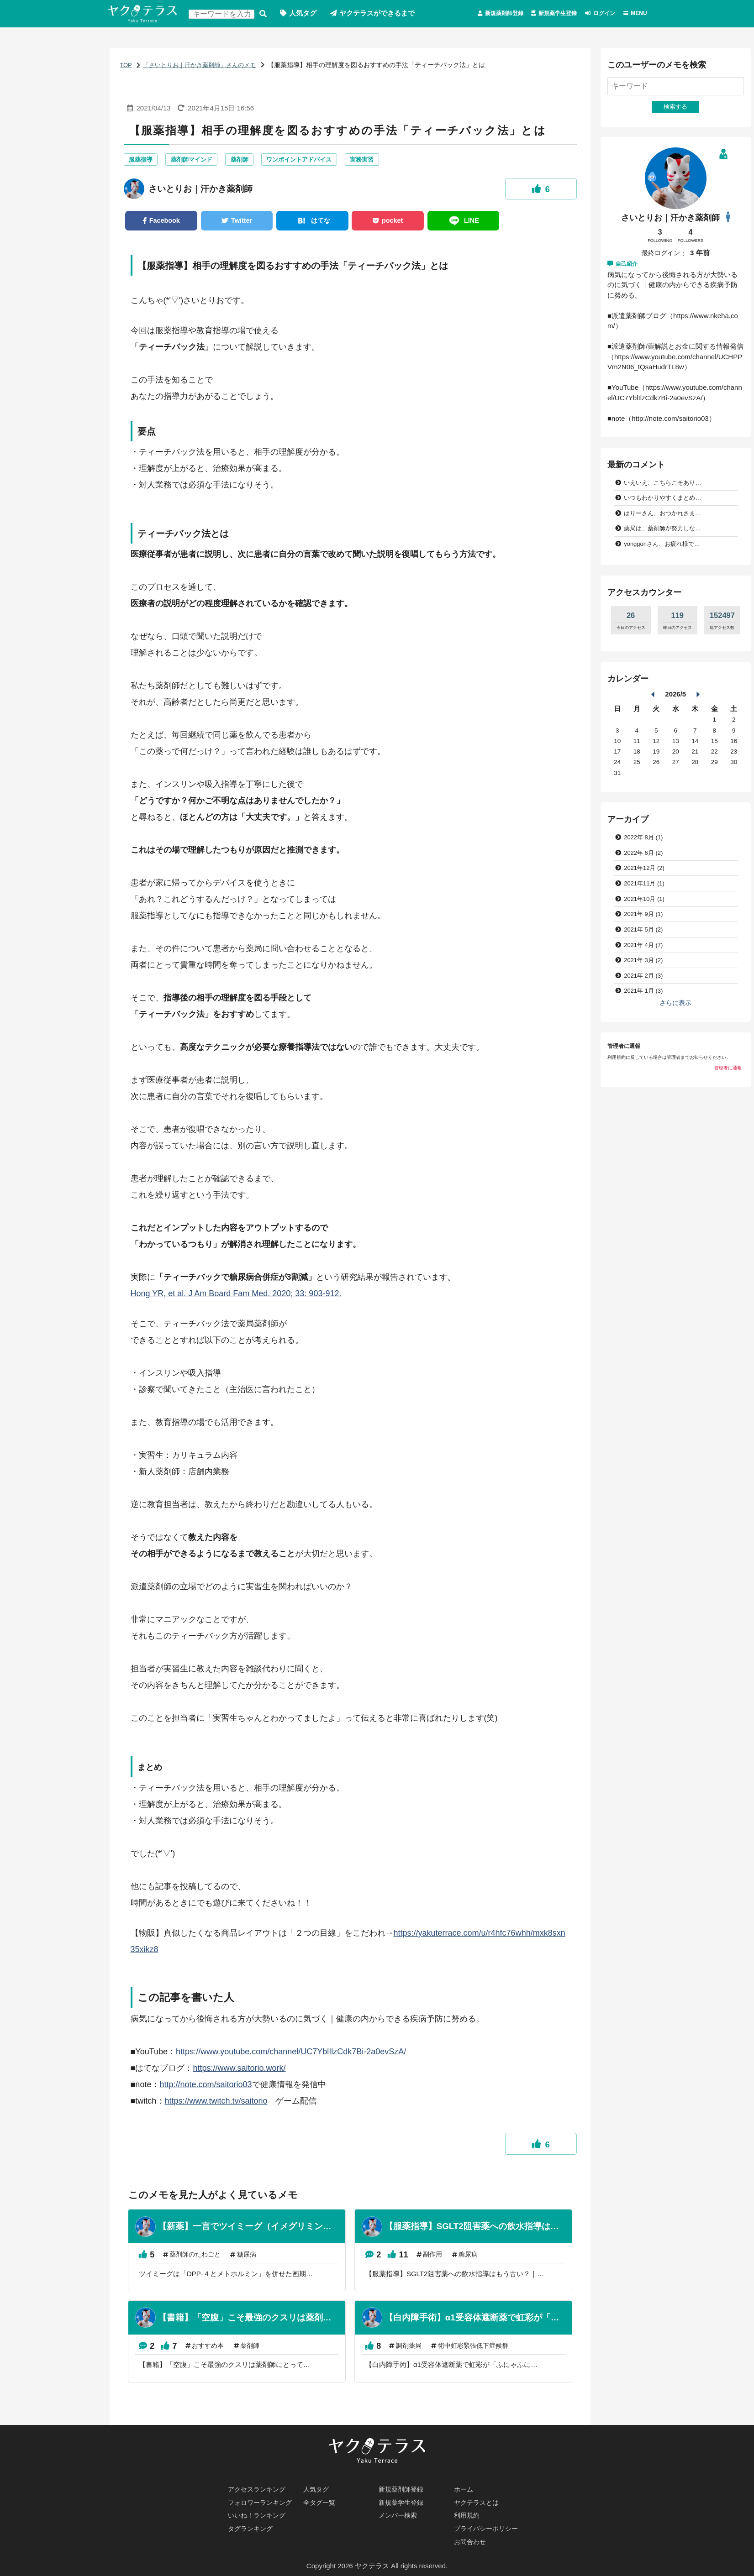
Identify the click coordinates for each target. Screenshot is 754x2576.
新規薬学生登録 (534, 14)
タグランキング (252, 2528)
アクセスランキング (259, 2487)
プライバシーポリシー (488, 2528)
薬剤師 (246, 160)
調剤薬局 (421, 2352)
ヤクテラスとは (478, 2500)
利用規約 (467, 2514)
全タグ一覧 (320, 2500)
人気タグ (306, 14)
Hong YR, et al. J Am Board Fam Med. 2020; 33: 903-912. (236, 1297)
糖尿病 (253, 2259)
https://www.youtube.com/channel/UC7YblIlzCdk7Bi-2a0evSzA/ (291, 2054)
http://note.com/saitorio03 (205, 2087)
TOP (126, 66)
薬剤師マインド (196, 160)
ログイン (592, 14)
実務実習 (377, 160)
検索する (267, 14)
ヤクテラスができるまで (381, 14)
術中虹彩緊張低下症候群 (490, 2352)
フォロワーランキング (262, 2500)
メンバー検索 (399, 2514)
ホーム (464, 2487)
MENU (636, 14)
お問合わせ (471, 2541)
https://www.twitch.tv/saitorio (215, 2104)
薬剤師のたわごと (197, 2259)
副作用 (445, 2259)
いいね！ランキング (259, 2514)
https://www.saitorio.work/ (239, 2071)
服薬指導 (141, 160)
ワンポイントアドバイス (310, 160)
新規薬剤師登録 (466, 14)
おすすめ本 (210, 2352)
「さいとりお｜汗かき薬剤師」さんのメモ (204, 66)
